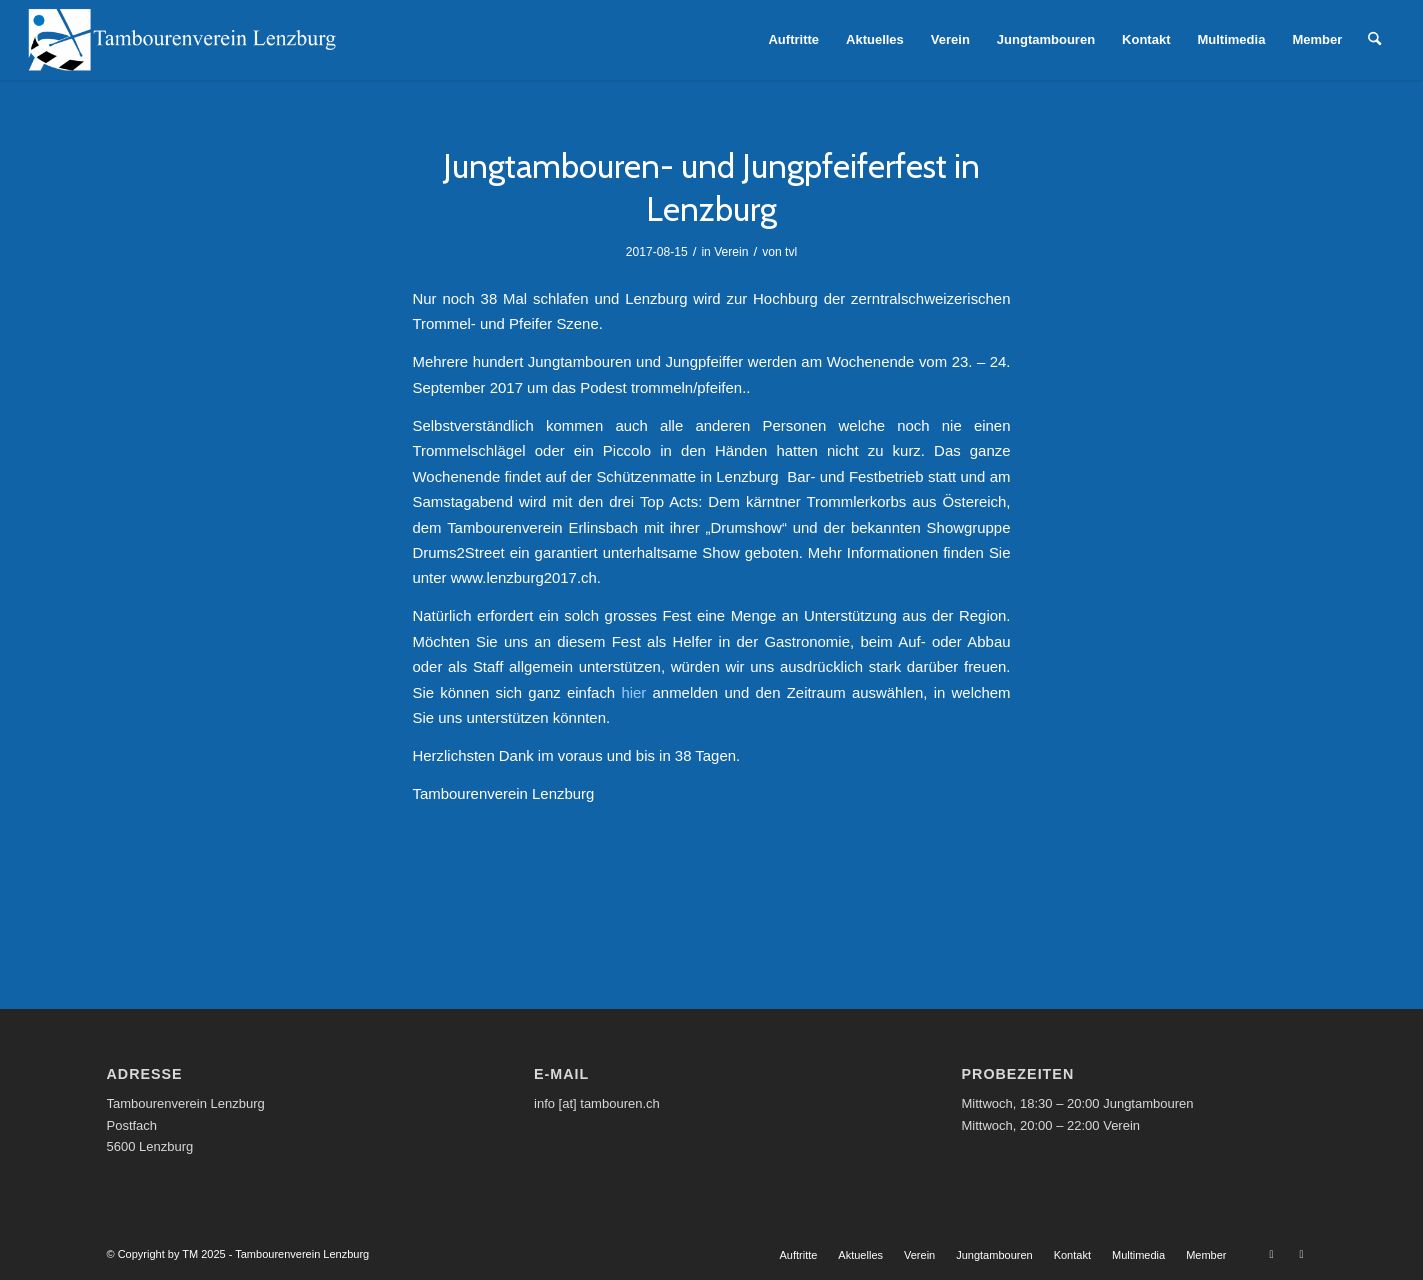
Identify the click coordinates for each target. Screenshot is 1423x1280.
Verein (731, 252)
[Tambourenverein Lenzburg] (181, 40)
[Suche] (1374, 40)
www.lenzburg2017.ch (524, 577)
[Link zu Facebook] (1302, 1254)
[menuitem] (793, 40)
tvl (791, 252)
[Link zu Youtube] (1272, 1254)
